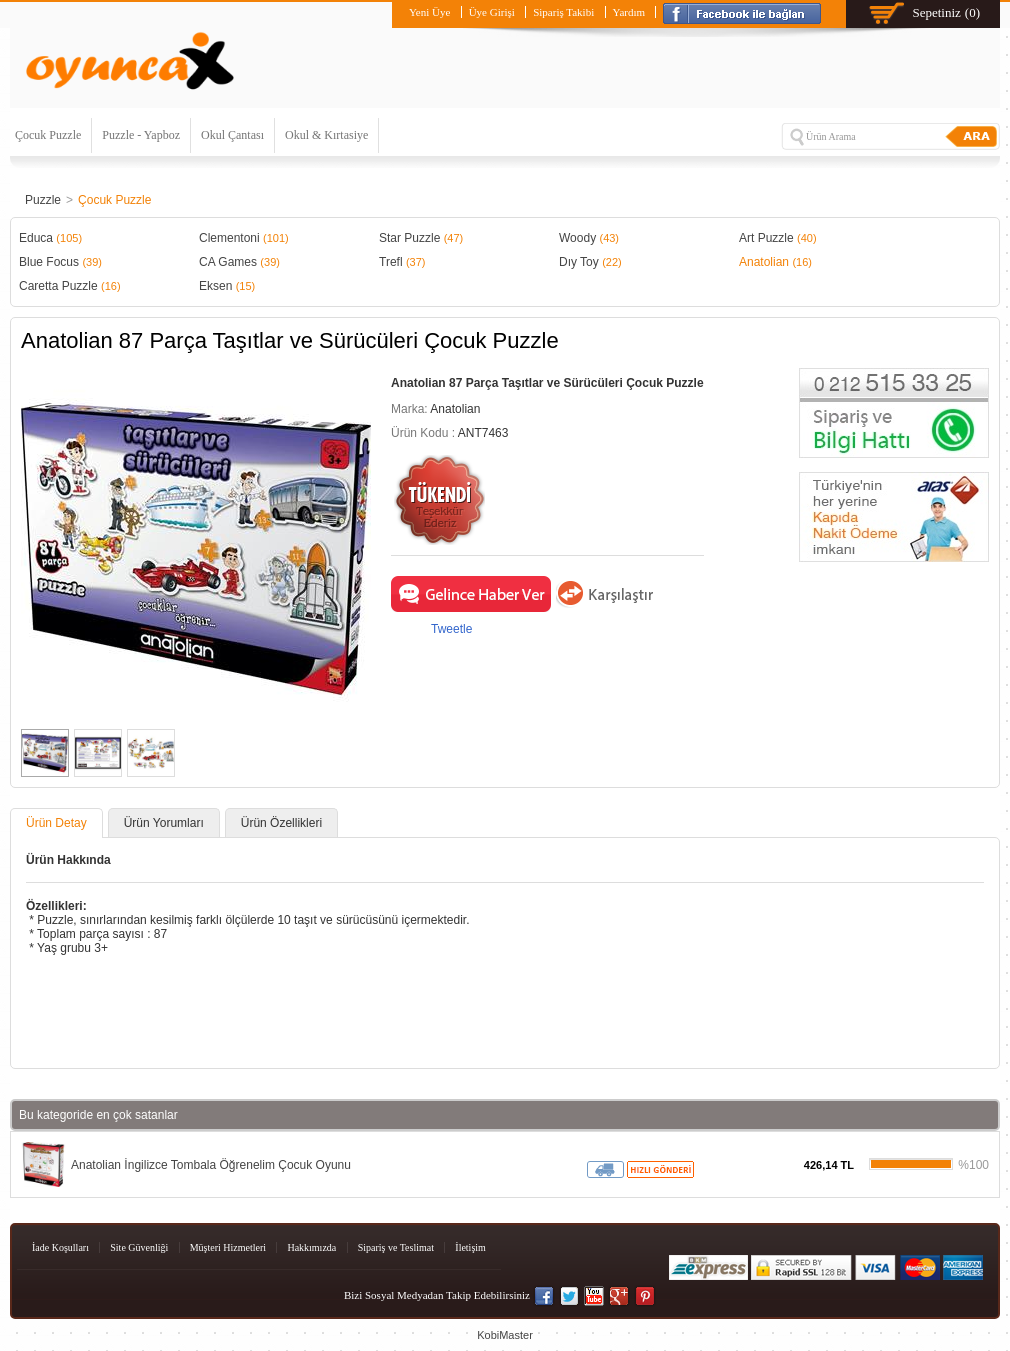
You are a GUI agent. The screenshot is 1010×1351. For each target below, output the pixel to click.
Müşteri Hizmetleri (228, 1247)
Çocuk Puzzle (48, 135)
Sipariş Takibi (563, 12)
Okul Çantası (232, 135)
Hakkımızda (311, 1247)
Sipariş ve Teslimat (396, 1247)
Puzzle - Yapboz (141, 135)
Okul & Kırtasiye (326, 135)
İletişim (470, 1247)
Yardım (629, 12)
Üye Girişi (492, 12)
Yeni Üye (429, 12)
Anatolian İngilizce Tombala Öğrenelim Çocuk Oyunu (211, 1165)
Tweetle (451, 629)
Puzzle (43, 200)
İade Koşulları (60, 1247)
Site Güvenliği (139, 1247)
